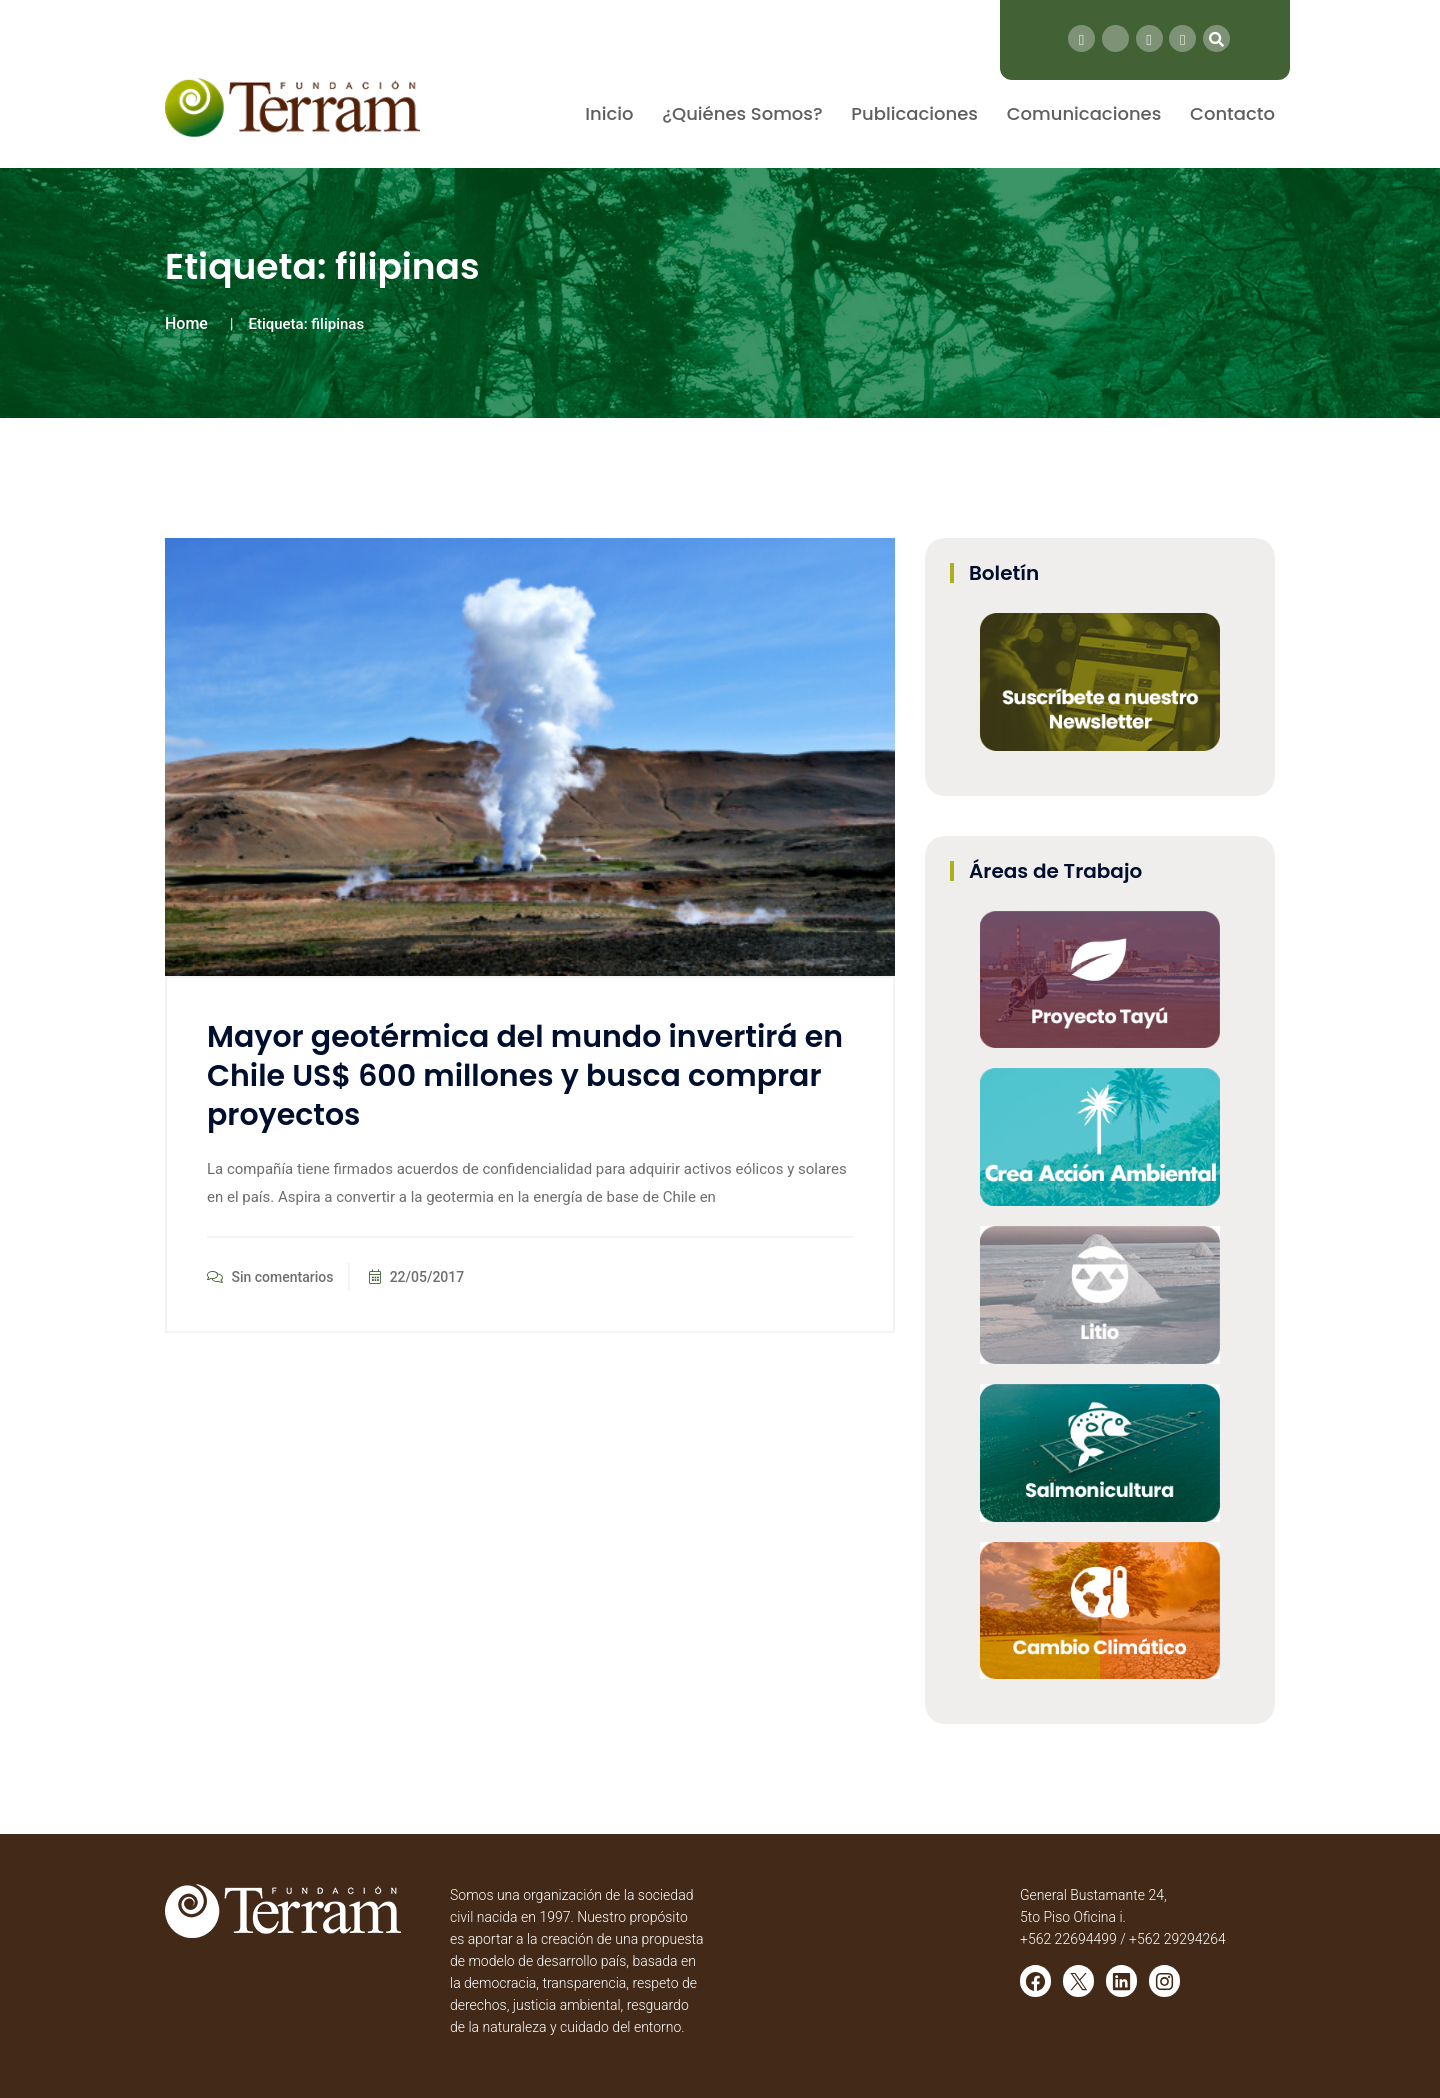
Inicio (609, 113)
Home (186, 323)
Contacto (1232, 113)
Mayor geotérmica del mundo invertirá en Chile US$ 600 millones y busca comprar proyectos (525, 1076)
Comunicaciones (1084, 113)
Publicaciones (914, 113)
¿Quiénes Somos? (742, 113)
